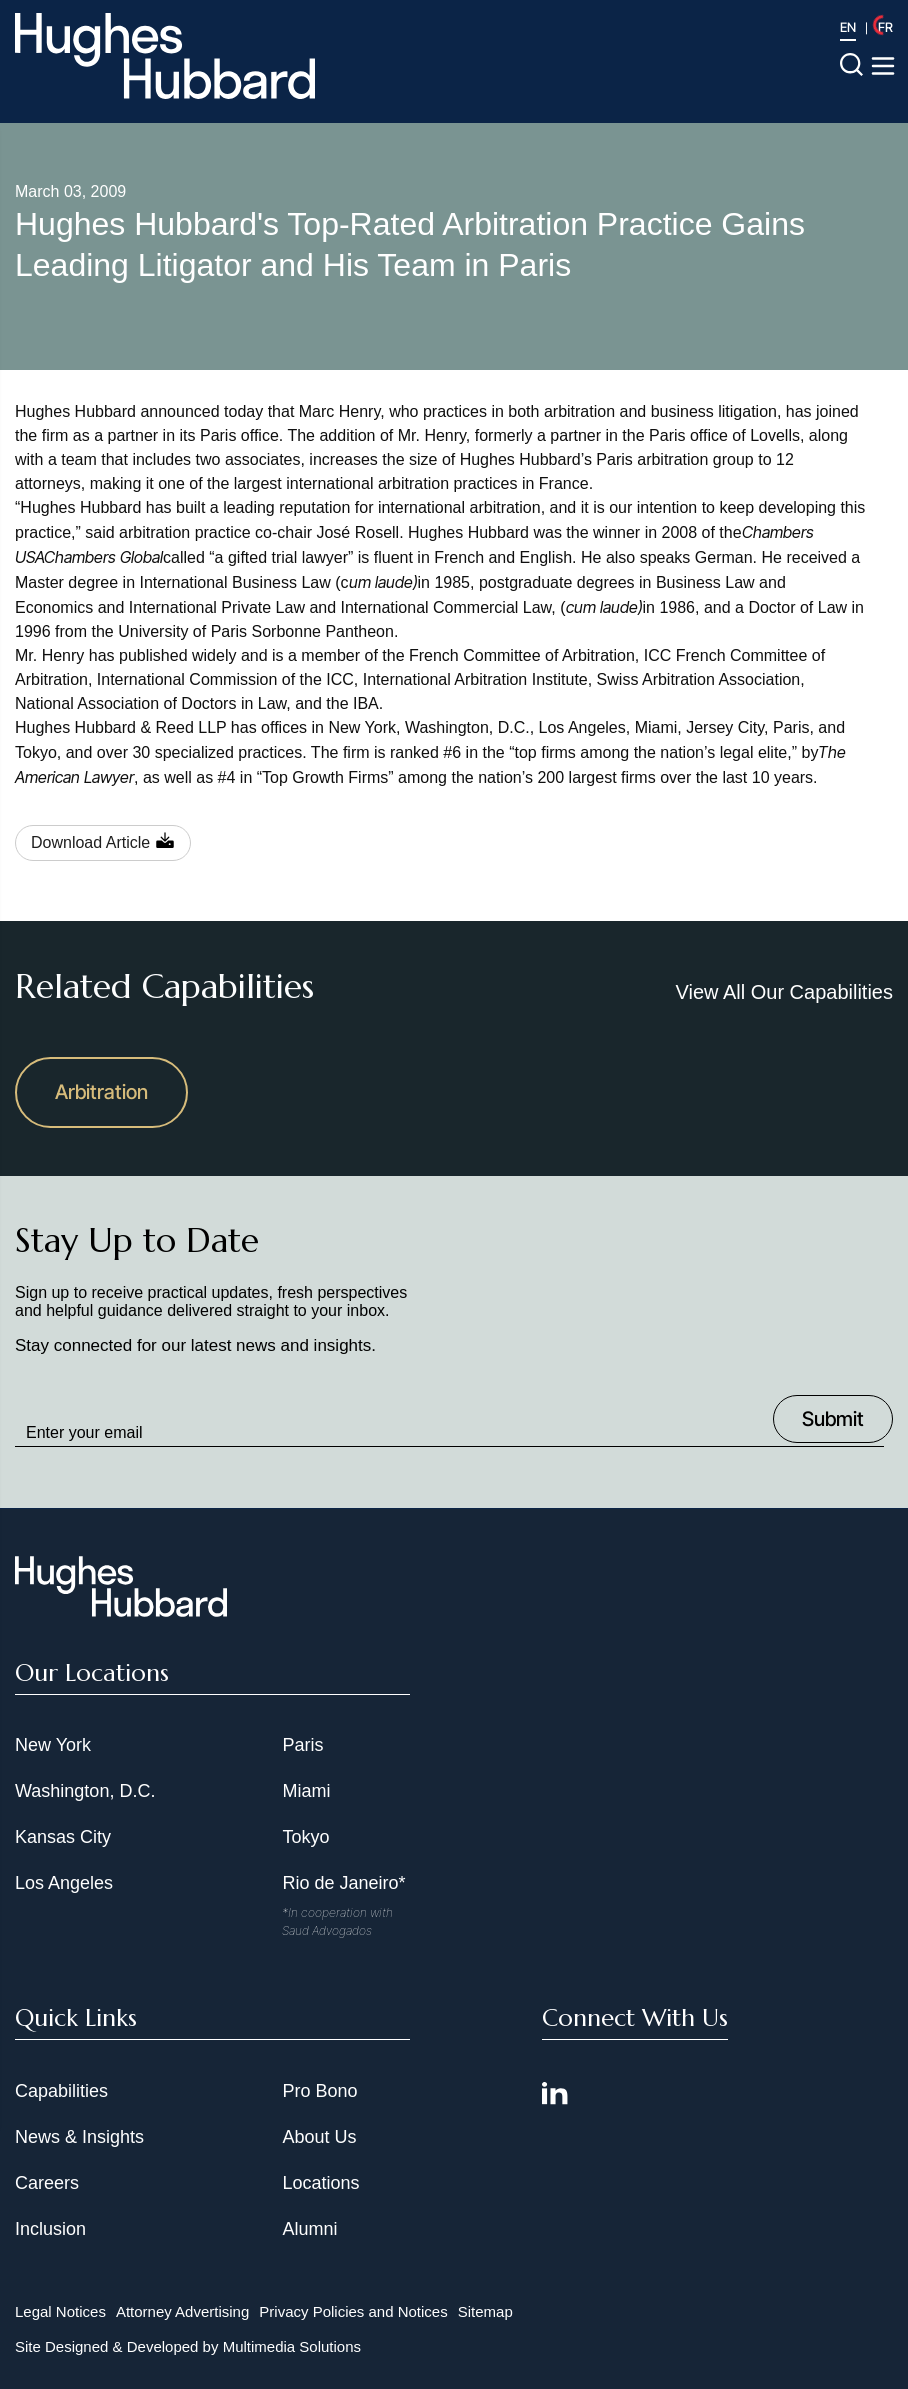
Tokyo (305, 1837)
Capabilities (61, 2091)
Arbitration (101, 1092)
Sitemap (485, 2311)
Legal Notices (60, 2311)
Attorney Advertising (182, 2311)
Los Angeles (64, 1883)
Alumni (309, 2229)
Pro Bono (319, 2091)
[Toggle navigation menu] (883, 66)
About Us (319, 2137)
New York (53, 1745)
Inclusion (50, 2229)
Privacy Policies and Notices (353, 2311)
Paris (302, 1745)
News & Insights (79, 2137)
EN (848, 27)
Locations (320, 2183)
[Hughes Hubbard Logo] (165, 56)
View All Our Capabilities (784, 992)
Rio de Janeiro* (343, 1883)
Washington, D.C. (85, 1791)
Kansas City (63, 1837)
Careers (47, 2183)
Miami (306, 1791)
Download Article (90, 842)
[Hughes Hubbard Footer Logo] (121, 1610)
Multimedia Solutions (292, 2346)
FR (885, 27)
